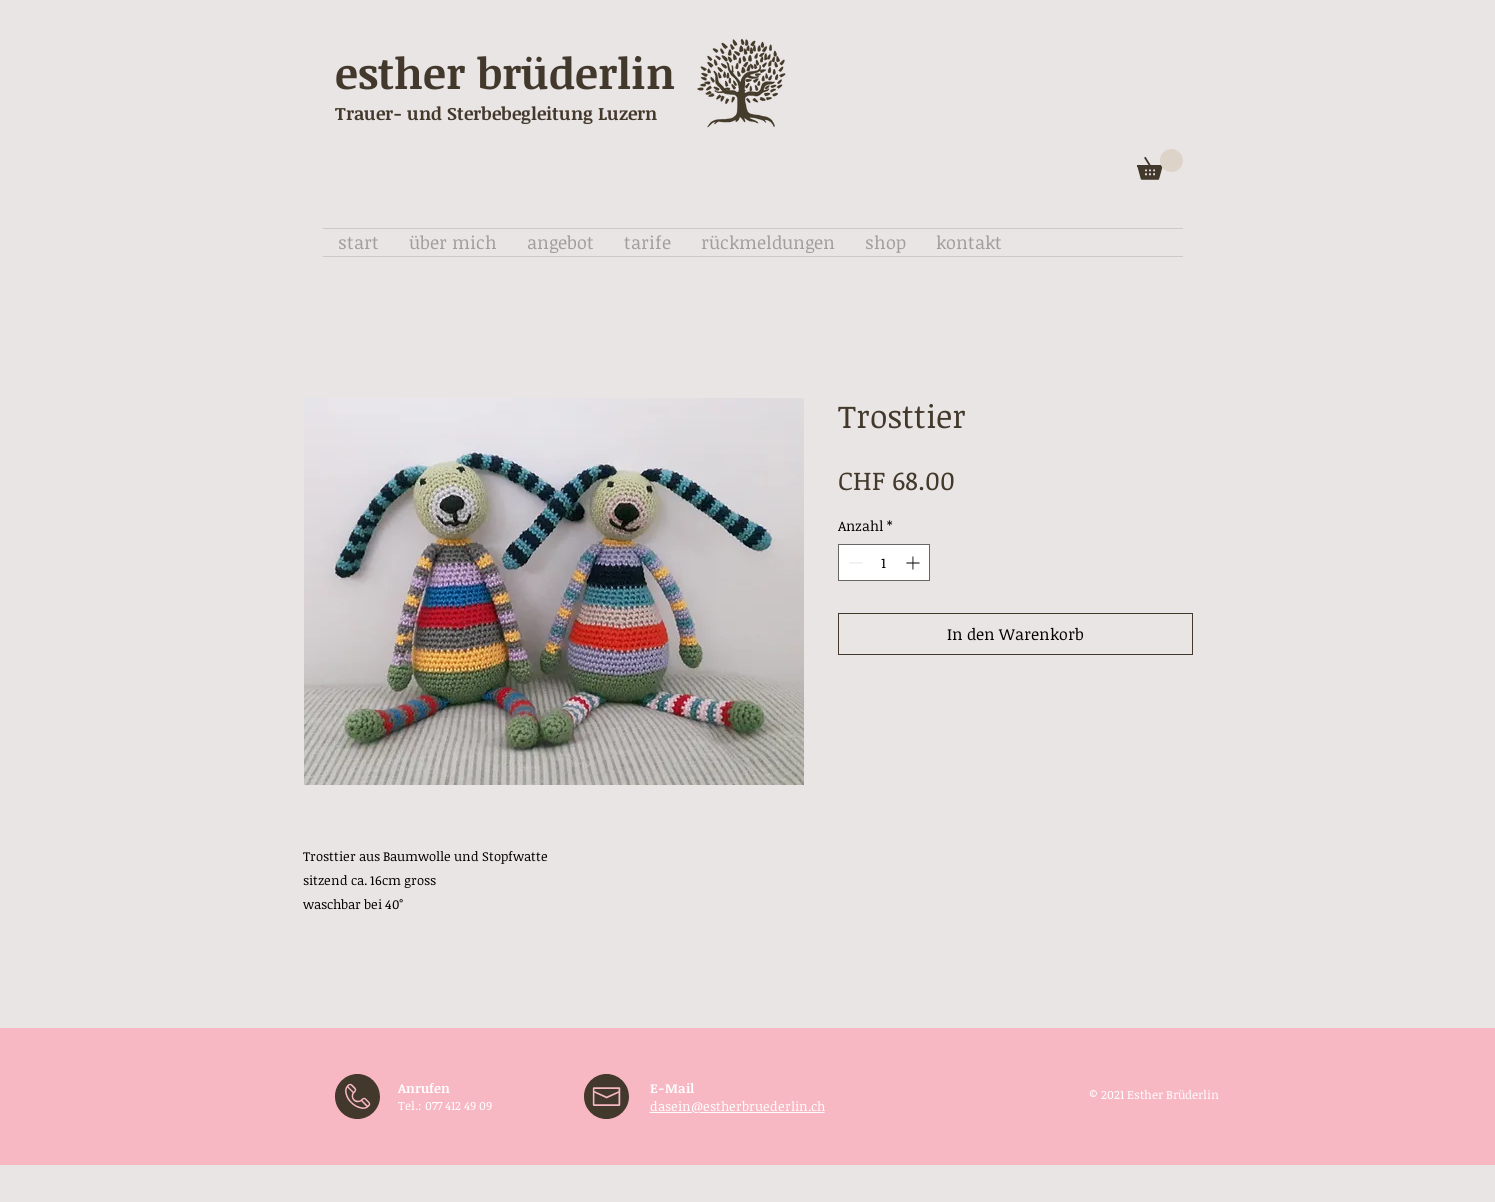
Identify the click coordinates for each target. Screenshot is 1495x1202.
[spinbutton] (884, 562)
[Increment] (914, 562)
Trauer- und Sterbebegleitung (464, 113)
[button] (1160, 164)
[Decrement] (853, 562)
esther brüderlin (505, 72)
